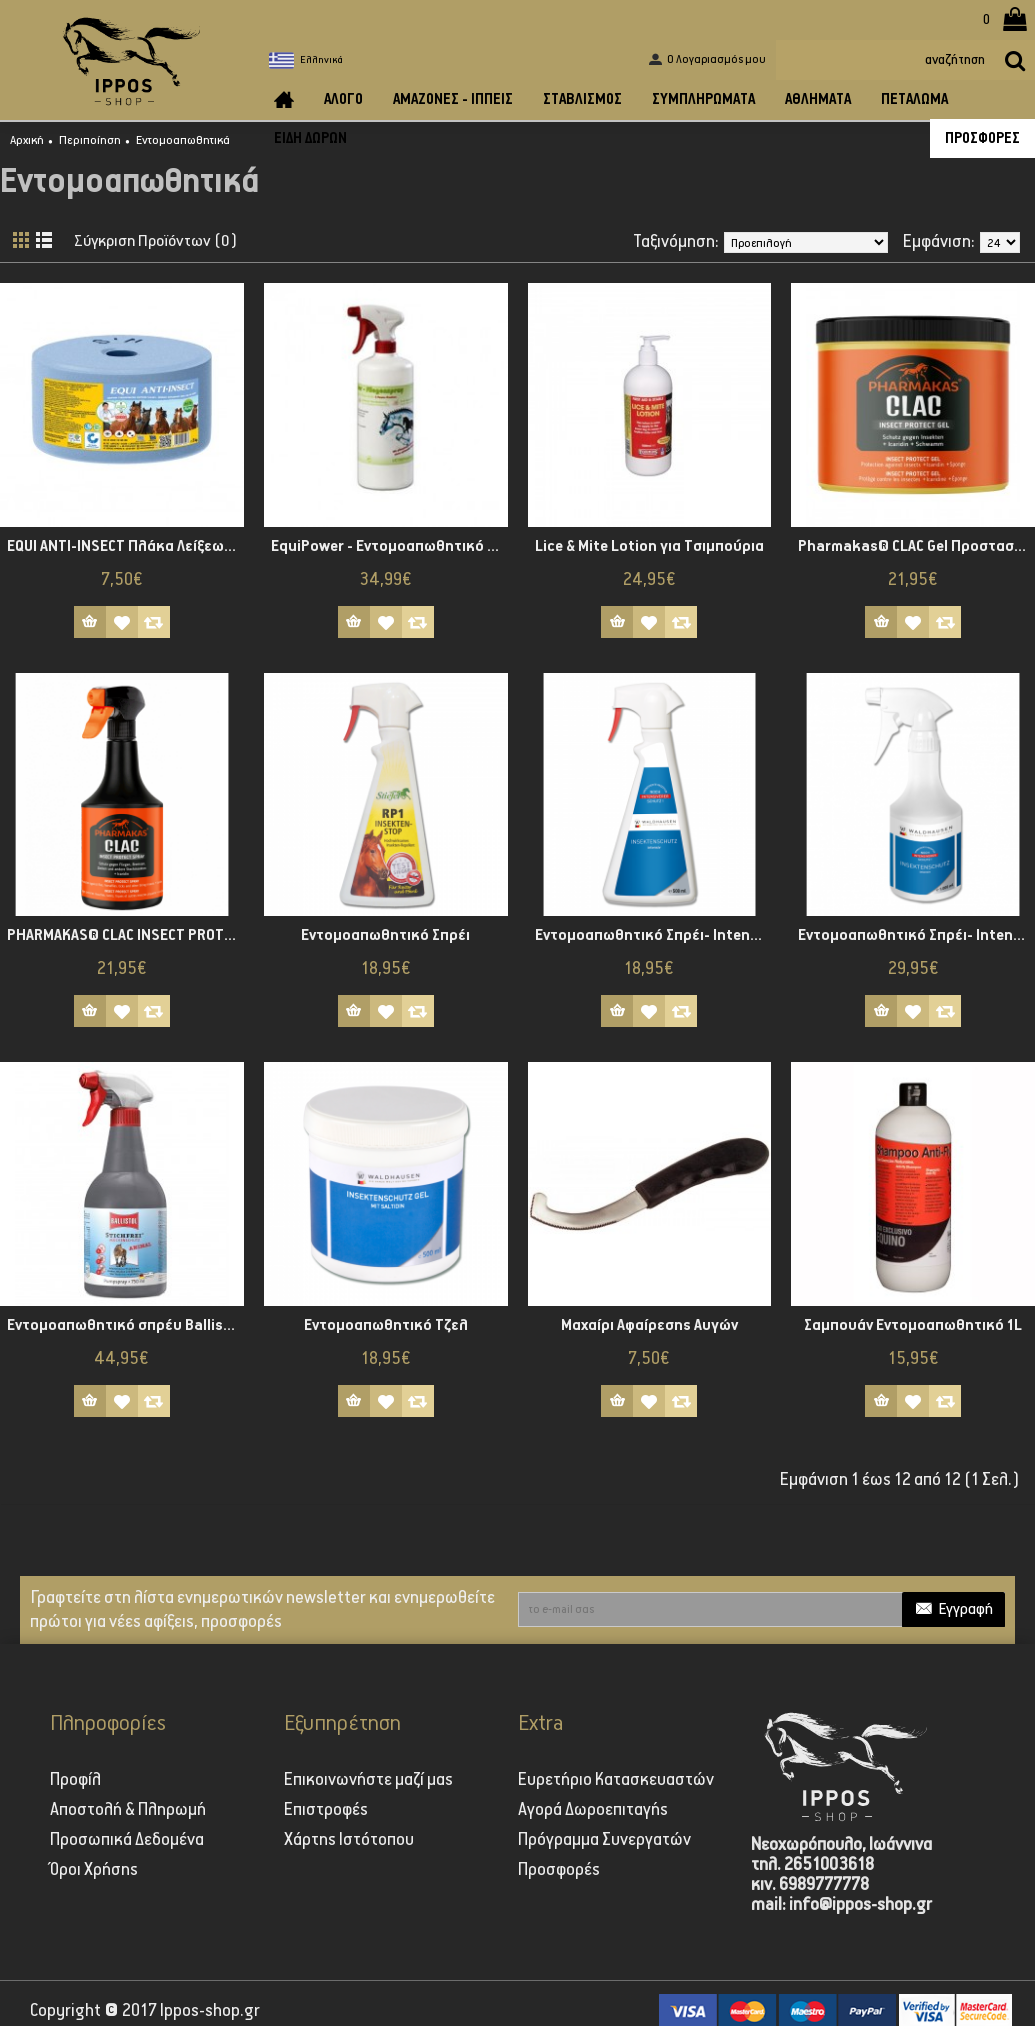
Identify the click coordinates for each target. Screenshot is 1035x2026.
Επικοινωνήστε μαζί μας (368, 1780)
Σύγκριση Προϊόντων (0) (162, 242)
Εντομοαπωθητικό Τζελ (386, 1325)
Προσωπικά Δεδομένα (127, 1840)
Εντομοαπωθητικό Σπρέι (385, 935)
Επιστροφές (326, 1810)
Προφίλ (75, 1780)
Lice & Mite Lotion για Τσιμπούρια (649, 546)
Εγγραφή (953, 1610)
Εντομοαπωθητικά (183, 140)
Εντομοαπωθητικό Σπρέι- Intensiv (652, 935)
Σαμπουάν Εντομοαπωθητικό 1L (913, 1325)
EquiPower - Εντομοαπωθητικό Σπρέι (389, 546)
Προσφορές (559, 1870)
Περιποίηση (90, 140)
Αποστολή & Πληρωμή (128, 1810)
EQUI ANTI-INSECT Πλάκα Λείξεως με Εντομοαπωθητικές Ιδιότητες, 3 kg (125, 546)
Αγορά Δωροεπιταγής (593, 1810)
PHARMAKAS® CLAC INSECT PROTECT (125, 935)
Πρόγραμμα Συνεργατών (604, 1840)
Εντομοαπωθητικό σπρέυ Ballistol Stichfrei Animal (125, 1325)
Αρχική (27, 140)
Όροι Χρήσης (94, 1870)
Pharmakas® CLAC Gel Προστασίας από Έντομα (916, 546)
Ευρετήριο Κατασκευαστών (616, 1780)
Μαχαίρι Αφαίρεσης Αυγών (649, 1325)
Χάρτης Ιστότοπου (349, 1840)
